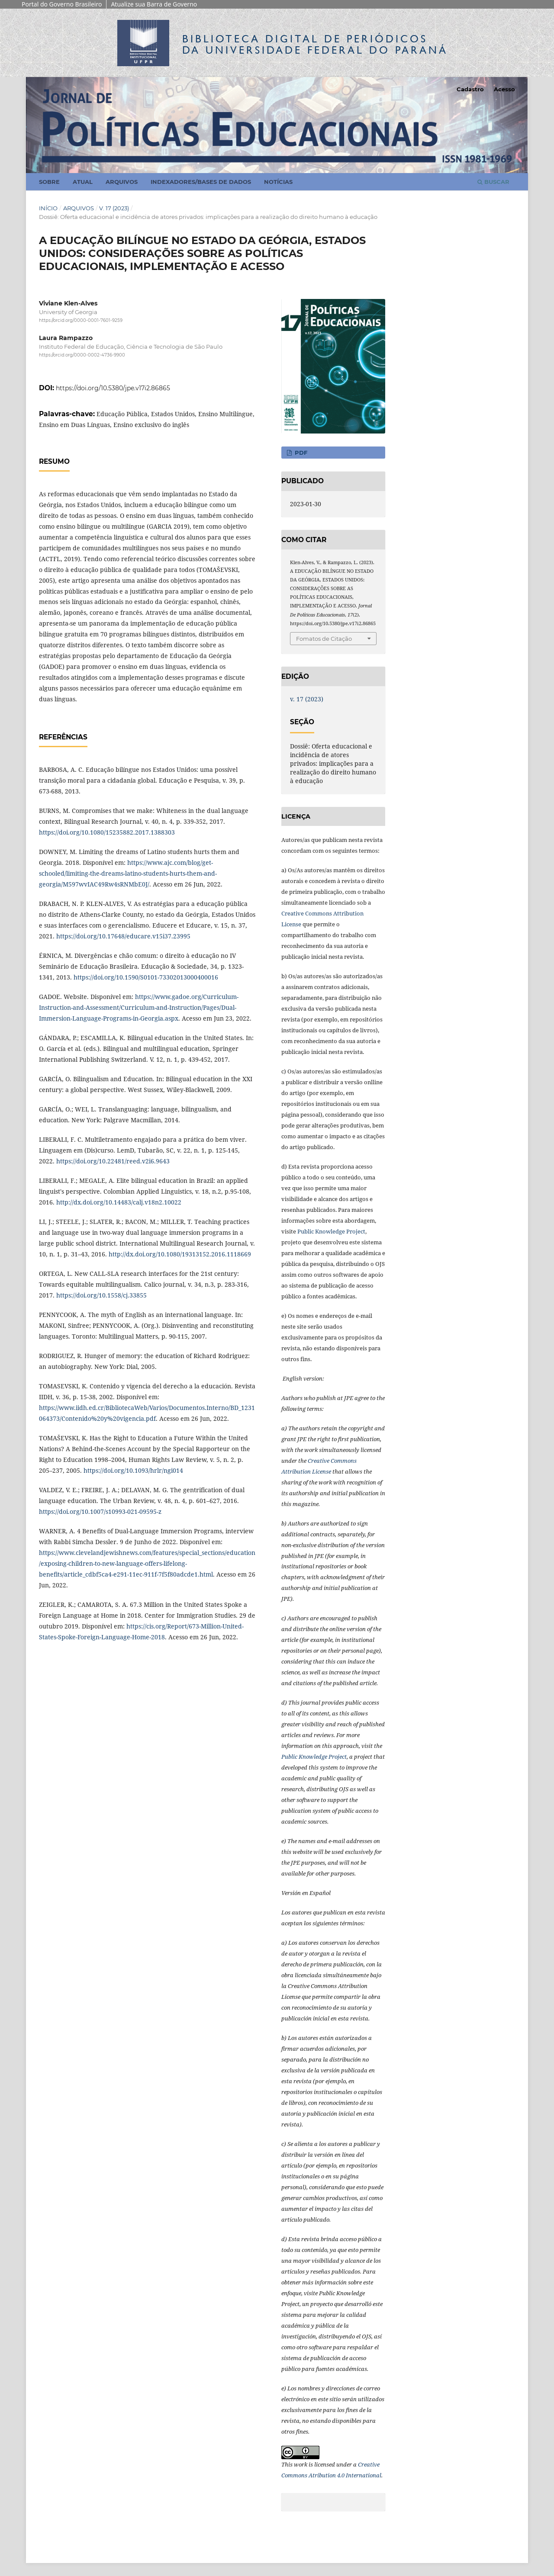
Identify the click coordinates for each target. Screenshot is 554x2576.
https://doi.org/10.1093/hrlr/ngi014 (133, 1470)
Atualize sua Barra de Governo (154, 4)
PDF (300, 452)
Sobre (49, 181)
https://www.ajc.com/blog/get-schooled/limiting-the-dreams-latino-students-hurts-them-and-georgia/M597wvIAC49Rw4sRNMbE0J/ (128, 873)
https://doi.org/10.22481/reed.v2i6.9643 (113, 1161)
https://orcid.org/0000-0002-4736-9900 (82, 355)
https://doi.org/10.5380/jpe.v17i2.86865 (113, 388)
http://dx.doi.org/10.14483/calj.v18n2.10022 (118, 1202)
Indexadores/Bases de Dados (201, 181)
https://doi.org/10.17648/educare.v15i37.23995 (123, 936)
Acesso (504, 89)
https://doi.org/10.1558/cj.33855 (101, 1295)
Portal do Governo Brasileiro (62, 4)
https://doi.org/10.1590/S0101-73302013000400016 (146, 977)
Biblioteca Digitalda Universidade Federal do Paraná (315, 44)
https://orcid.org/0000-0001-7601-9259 (80, 320)
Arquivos (122, 181)
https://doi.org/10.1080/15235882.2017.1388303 (107, 832)
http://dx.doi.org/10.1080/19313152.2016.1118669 (180, 1254)
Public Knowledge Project (331, 1231)
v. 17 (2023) (114, 208)
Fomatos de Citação (324, 638)
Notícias (278, 181)
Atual (83, 181)
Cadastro (470, 89)
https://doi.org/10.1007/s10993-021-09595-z (100, 1511)
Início (48, 208)
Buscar (493, 181)
